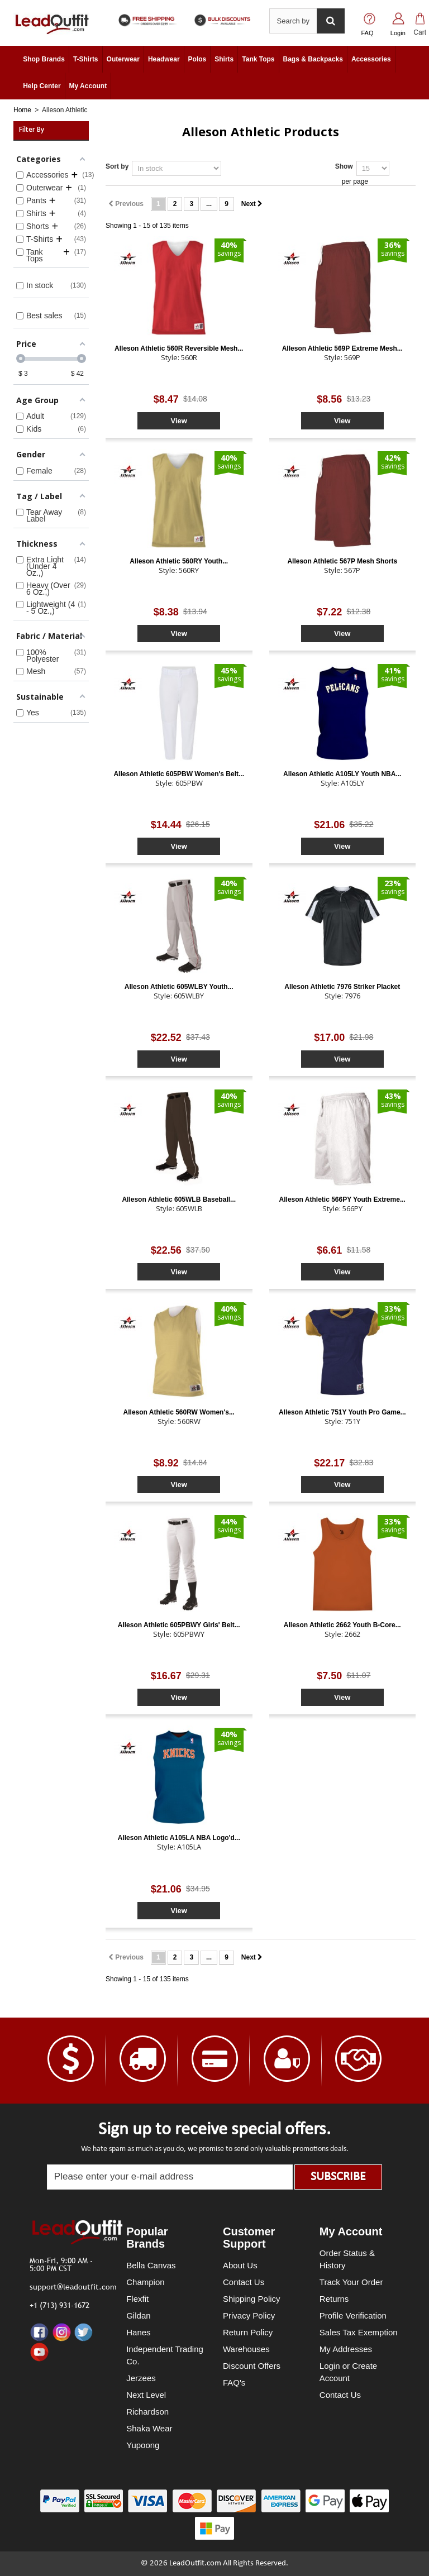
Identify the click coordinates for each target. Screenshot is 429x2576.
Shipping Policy (251, 2298)
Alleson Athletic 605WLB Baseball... (179, 1199)
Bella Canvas (150, 2265)
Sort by (117, 166)
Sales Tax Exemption (359, 2332)
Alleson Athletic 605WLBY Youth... (179, 987)
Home (22, 110)
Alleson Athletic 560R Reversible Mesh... (179, 348)
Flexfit (137, 2298)
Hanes (138, 2332)
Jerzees (141, 2378)
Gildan (138, 2315)
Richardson (147, 2411)
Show (344, 166)
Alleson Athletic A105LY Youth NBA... (342, 774)
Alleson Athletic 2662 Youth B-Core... (342, 1625)
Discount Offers (251, 2366)
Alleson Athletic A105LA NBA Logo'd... (179, 1838)
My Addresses (346, 2349)
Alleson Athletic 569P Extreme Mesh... (342, 348)
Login (398, 33)
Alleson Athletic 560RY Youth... (179, 561)
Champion (145, 2282)
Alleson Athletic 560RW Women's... (179, 1412)
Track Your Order (351, 2282)
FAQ (367, 33)
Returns (334, 2298)
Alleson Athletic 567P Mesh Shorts (342, 561)
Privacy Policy (249, 2315)
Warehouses (246, 2349)
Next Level (146, 2395)
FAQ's (234, 2382)
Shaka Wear (149, 2428)
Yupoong (142, 2445)
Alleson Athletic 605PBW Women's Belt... (178, 774)
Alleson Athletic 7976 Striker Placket (342, 987)
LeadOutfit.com (195, 2563)
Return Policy (248, 2332)
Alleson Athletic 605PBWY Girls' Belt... (179, 1625)
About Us (240, 2265)
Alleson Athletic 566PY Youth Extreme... (342, 1199)
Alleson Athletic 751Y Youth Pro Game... (342, 1412)
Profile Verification (353, 2315)
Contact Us (243, 2282)
